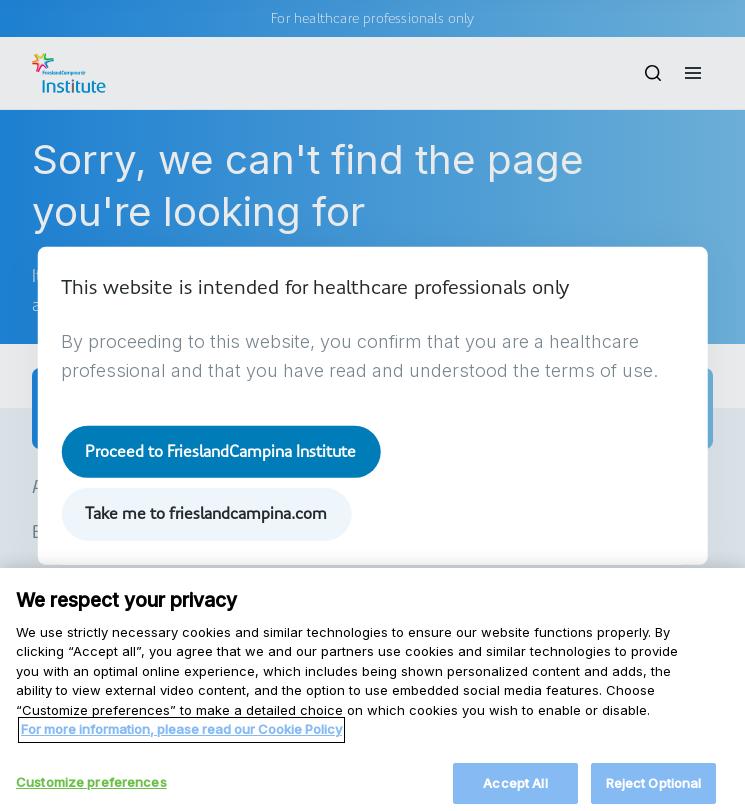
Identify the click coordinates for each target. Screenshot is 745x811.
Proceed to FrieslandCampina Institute (220, 451)
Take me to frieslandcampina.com (206, 513)
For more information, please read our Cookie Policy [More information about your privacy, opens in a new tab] (181, 742)
